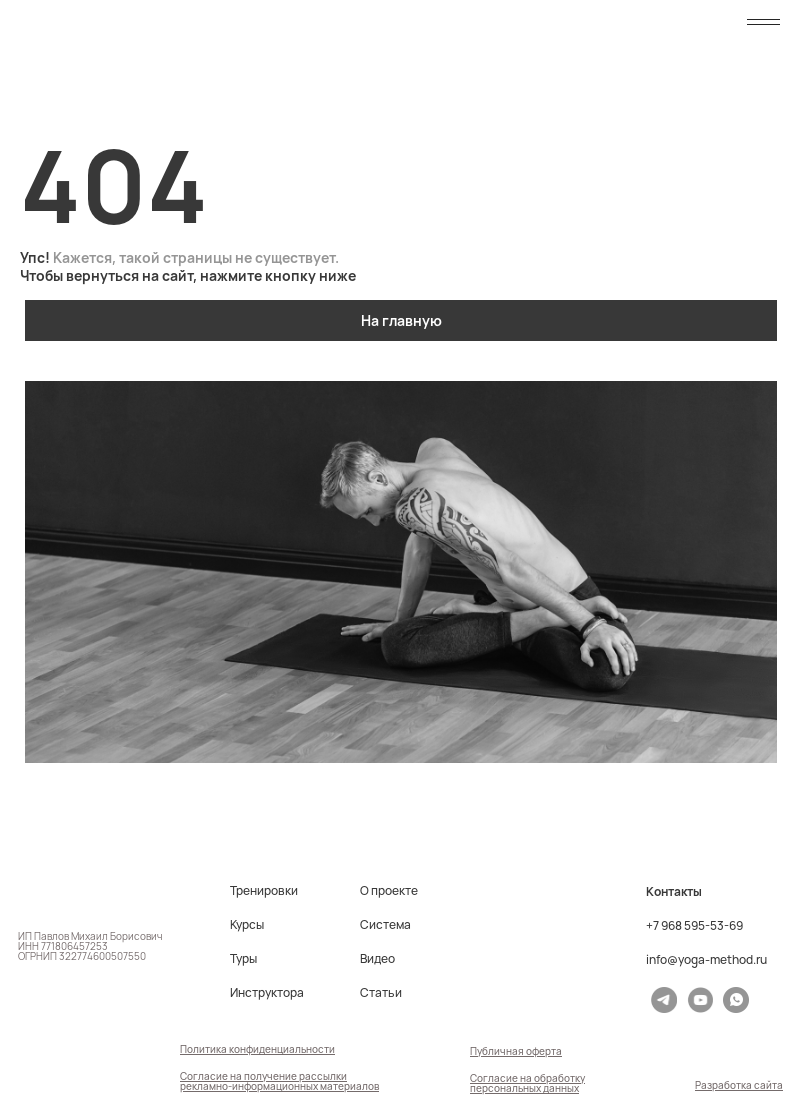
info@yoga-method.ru (706, 960)
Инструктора (267, 993)
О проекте (389, 891)
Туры (243, 959)
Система (385, 925)
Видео (377, 959)
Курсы (247, 925)
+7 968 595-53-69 (694, 926)
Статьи (381, 993)
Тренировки (264, 891)
